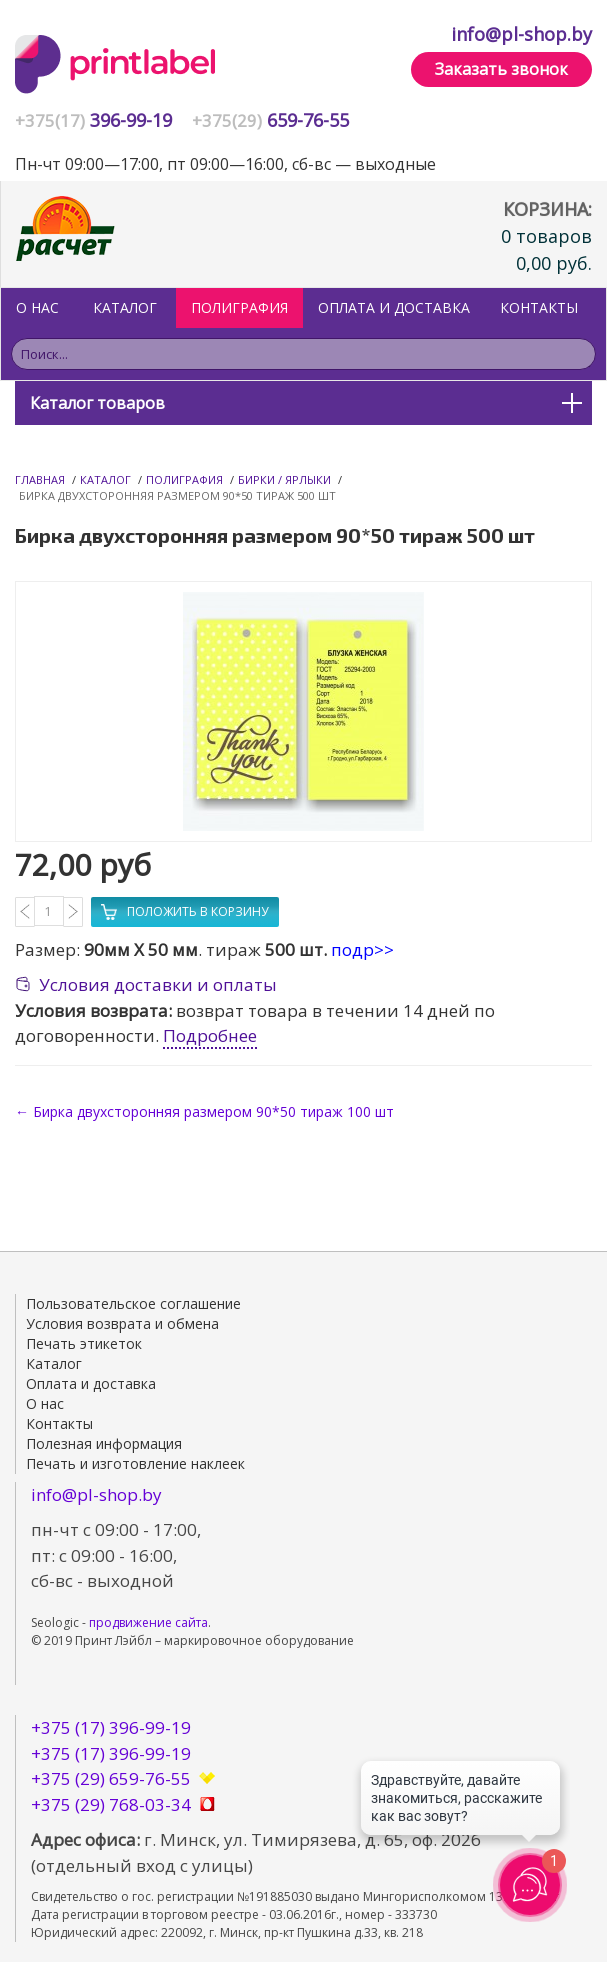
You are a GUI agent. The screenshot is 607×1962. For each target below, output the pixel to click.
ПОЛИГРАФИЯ (239, 307)
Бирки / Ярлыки (284, 479)
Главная (40, 479)
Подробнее (210, 1035)
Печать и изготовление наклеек (135, 1463)
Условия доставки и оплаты (158, 984)
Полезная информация (104, 1443)
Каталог (125, 307)
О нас (37, 307)
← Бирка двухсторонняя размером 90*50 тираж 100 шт (204, 1111)
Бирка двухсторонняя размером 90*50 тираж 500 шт (177, 495)
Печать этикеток (84, 1343)
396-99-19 (93, 120)
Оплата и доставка (394, 307)
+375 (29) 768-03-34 (111, 1804)
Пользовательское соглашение (133, 1303)
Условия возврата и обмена (122, 1323)
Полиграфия (184, 479)
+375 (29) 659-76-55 (111, 1778)
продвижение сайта (148, 1622)
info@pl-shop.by (521, 34)
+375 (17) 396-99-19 (111, 1727)
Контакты (539, 307)
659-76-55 (270, 120)
